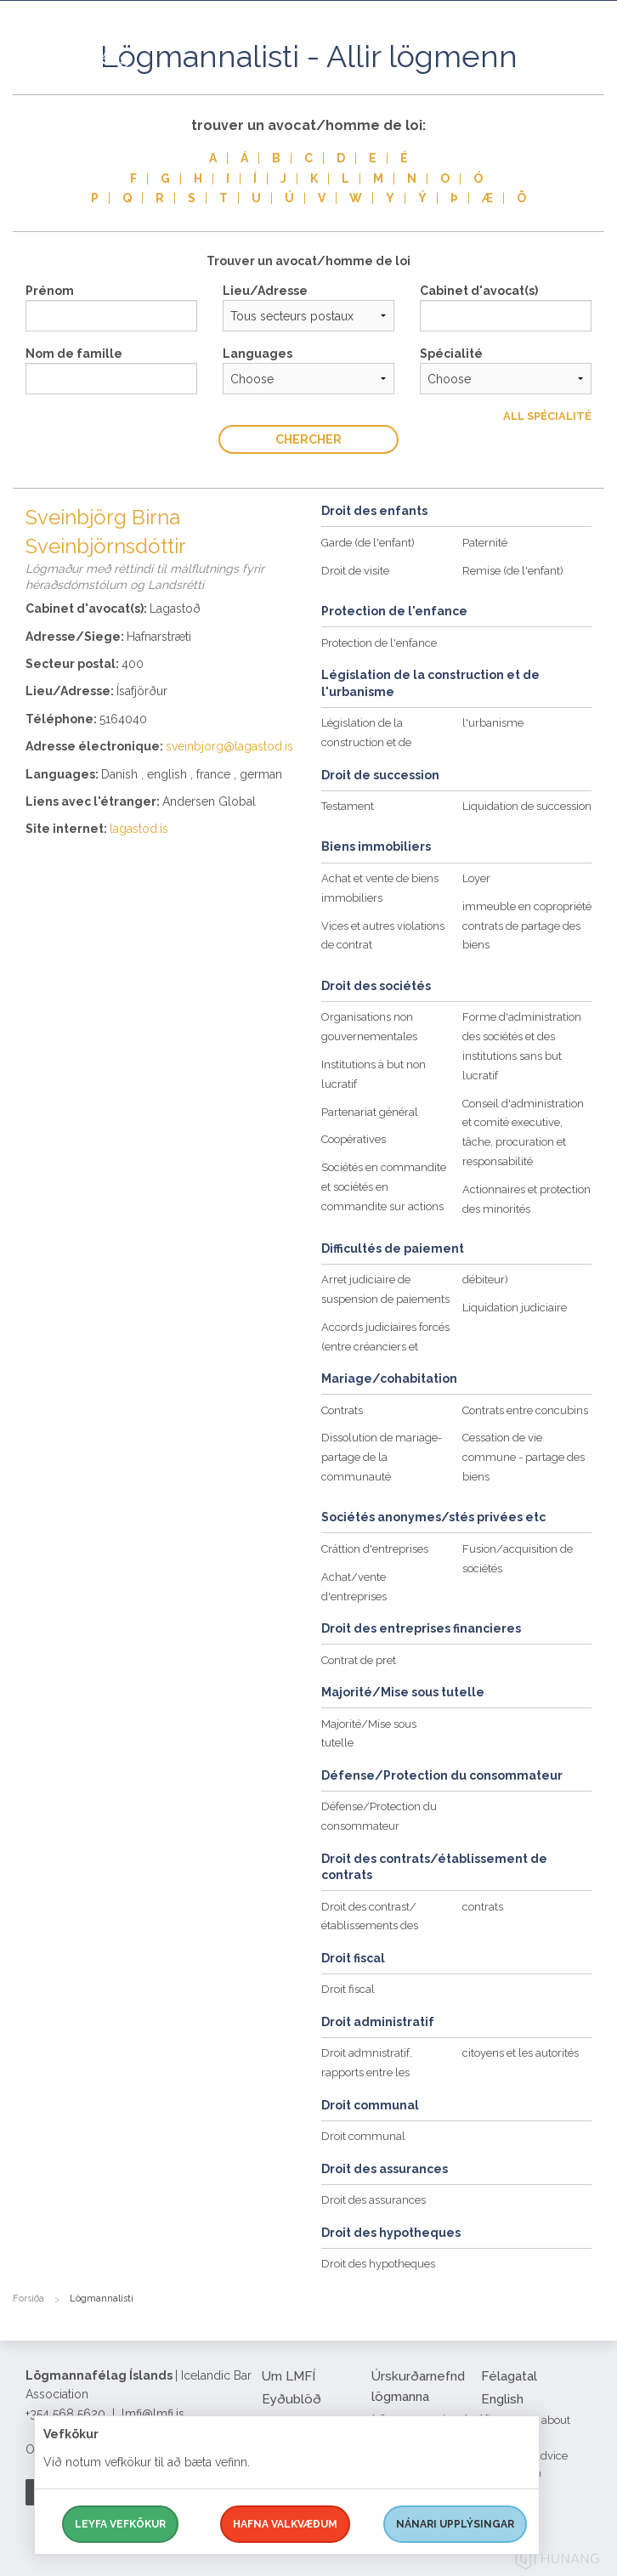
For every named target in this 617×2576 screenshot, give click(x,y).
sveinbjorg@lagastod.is (229, 746)
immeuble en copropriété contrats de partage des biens (527, 926)
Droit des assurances (373, 2200)
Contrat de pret (358, 1660)
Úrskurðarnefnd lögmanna (418, 2386)
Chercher (308, 439)
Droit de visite (355, 570)
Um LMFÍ (288, 2376)
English (502, 2399)
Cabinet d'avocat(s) (479, 290)
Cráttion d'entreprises (374, 1549)
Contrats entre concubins (525, 1410)
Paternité (484, 542)
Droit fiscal (348, 1989)
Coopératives (353, 1139)
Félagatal (509, 2376)
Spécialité (451, 353)
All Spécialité (547, 416)
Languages (257, 353)
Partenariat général (369, 1112)
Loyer (476, 878)
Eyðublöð (291, 2399)
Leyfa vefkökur (120, 2524)
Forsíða (28, 2298)
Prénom (49, 290)
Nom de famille (73, 353)
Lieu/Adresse (265, 290)
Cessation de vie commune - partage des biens (523, 1457)
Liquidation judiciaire (514, 1307)
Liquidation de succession (527, 806)
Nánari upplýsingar (455, 2524)
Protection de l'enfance (379, 643)
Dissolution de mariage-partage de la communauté (381, 1457)
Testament (347, 806)
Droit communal (363, 2136)
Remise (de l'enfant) (512, 570)
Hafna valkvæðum (285, 2524)
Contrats (342, 1410)
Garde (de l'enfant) (368, 542)
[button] (591, 75)
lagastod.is (139, 828)
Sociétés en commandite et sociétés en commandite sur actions (383, 1187)
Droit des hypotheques (378, 2263)
